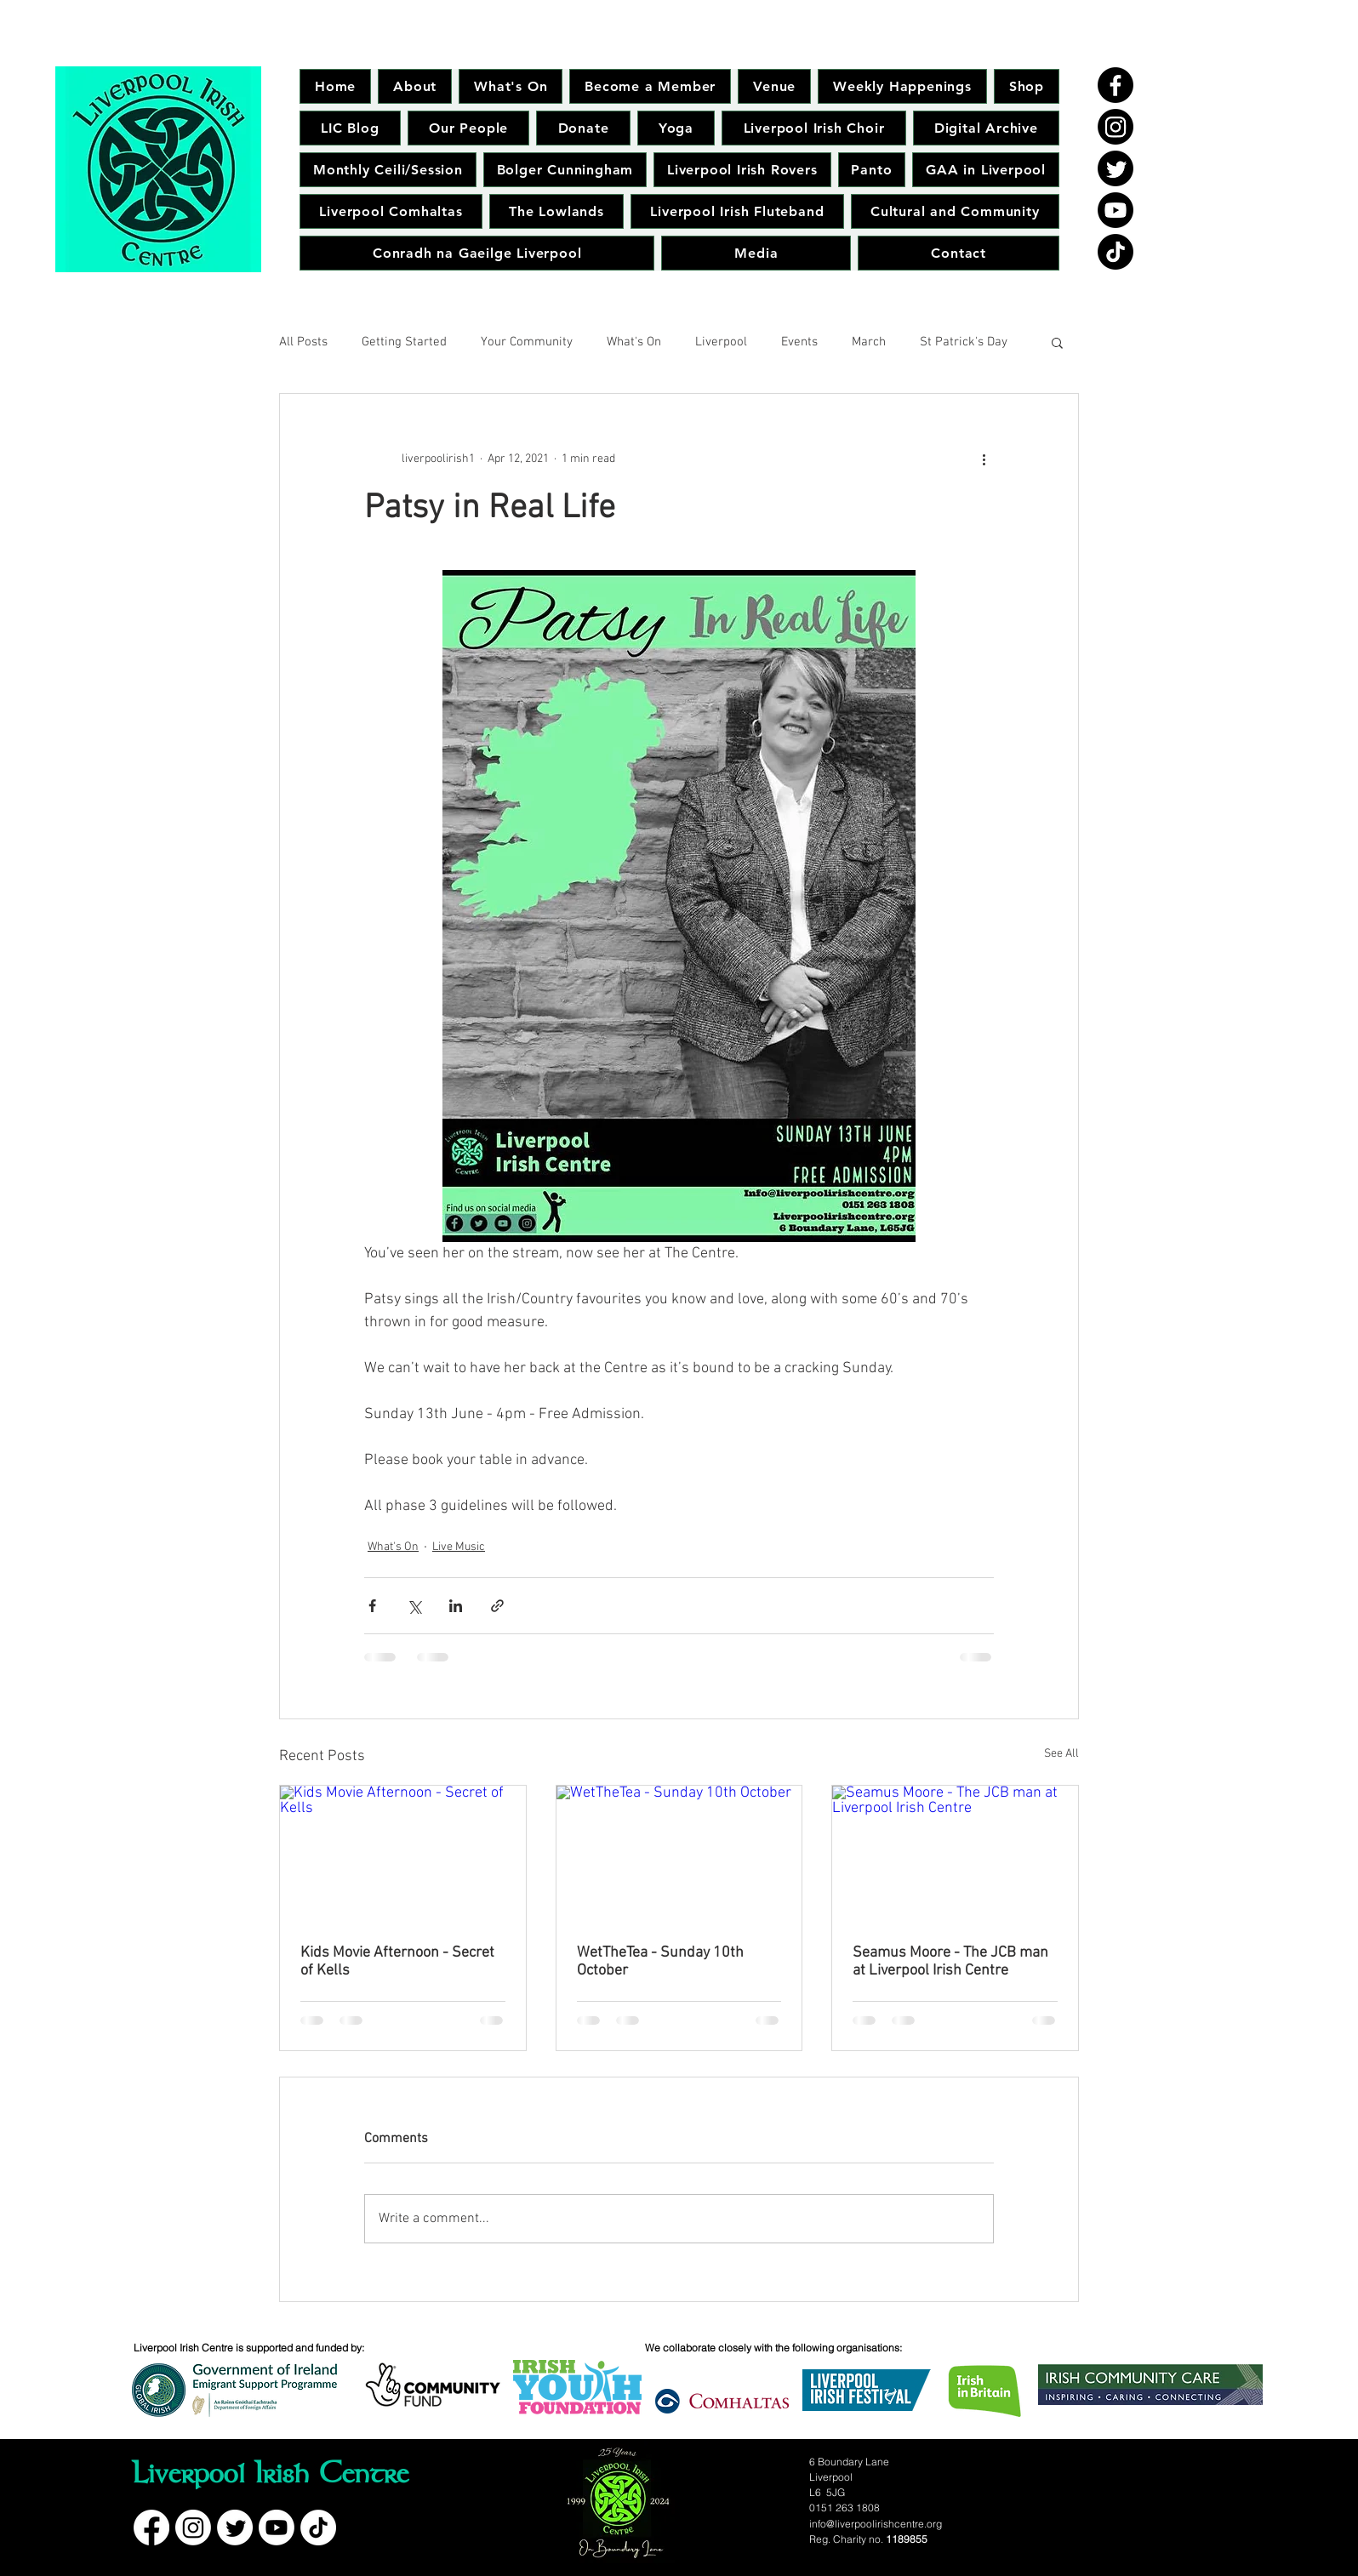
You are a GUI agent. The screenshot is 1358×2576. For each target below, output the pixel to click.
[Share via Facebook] (372, 1606)
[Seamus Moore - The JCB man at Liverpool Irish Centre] (955, 1854)
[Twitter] (1115, 168)
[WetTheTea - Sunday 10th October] (679, 1854)
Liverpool (721, 342)
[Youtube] (1115, 210)
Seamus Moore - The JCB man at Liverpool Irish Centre (950, 1962)
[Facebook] (1115, 85)
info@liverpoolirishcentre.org (875, 2523)
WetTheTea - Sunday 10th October (660, 1962)
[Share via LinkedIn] (456, 1606)
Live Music (458, 1547)
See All (1061, 1754)
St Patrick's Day (963, 342)
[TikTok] (1115, 252)
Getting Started (404, 342)
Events (799, 342)
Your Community (527, 342)
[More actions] (983, 458)
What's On (634, 342)
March (869, 342)
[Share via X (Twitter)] (414, 1606)
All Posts (303, 342)
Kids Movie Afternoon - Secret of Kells (397, 1962)
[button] (1057, 342)
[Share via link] (497, 1606)
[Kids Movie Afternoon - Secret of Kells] (403, 1854)
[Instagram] (1115, 127)
